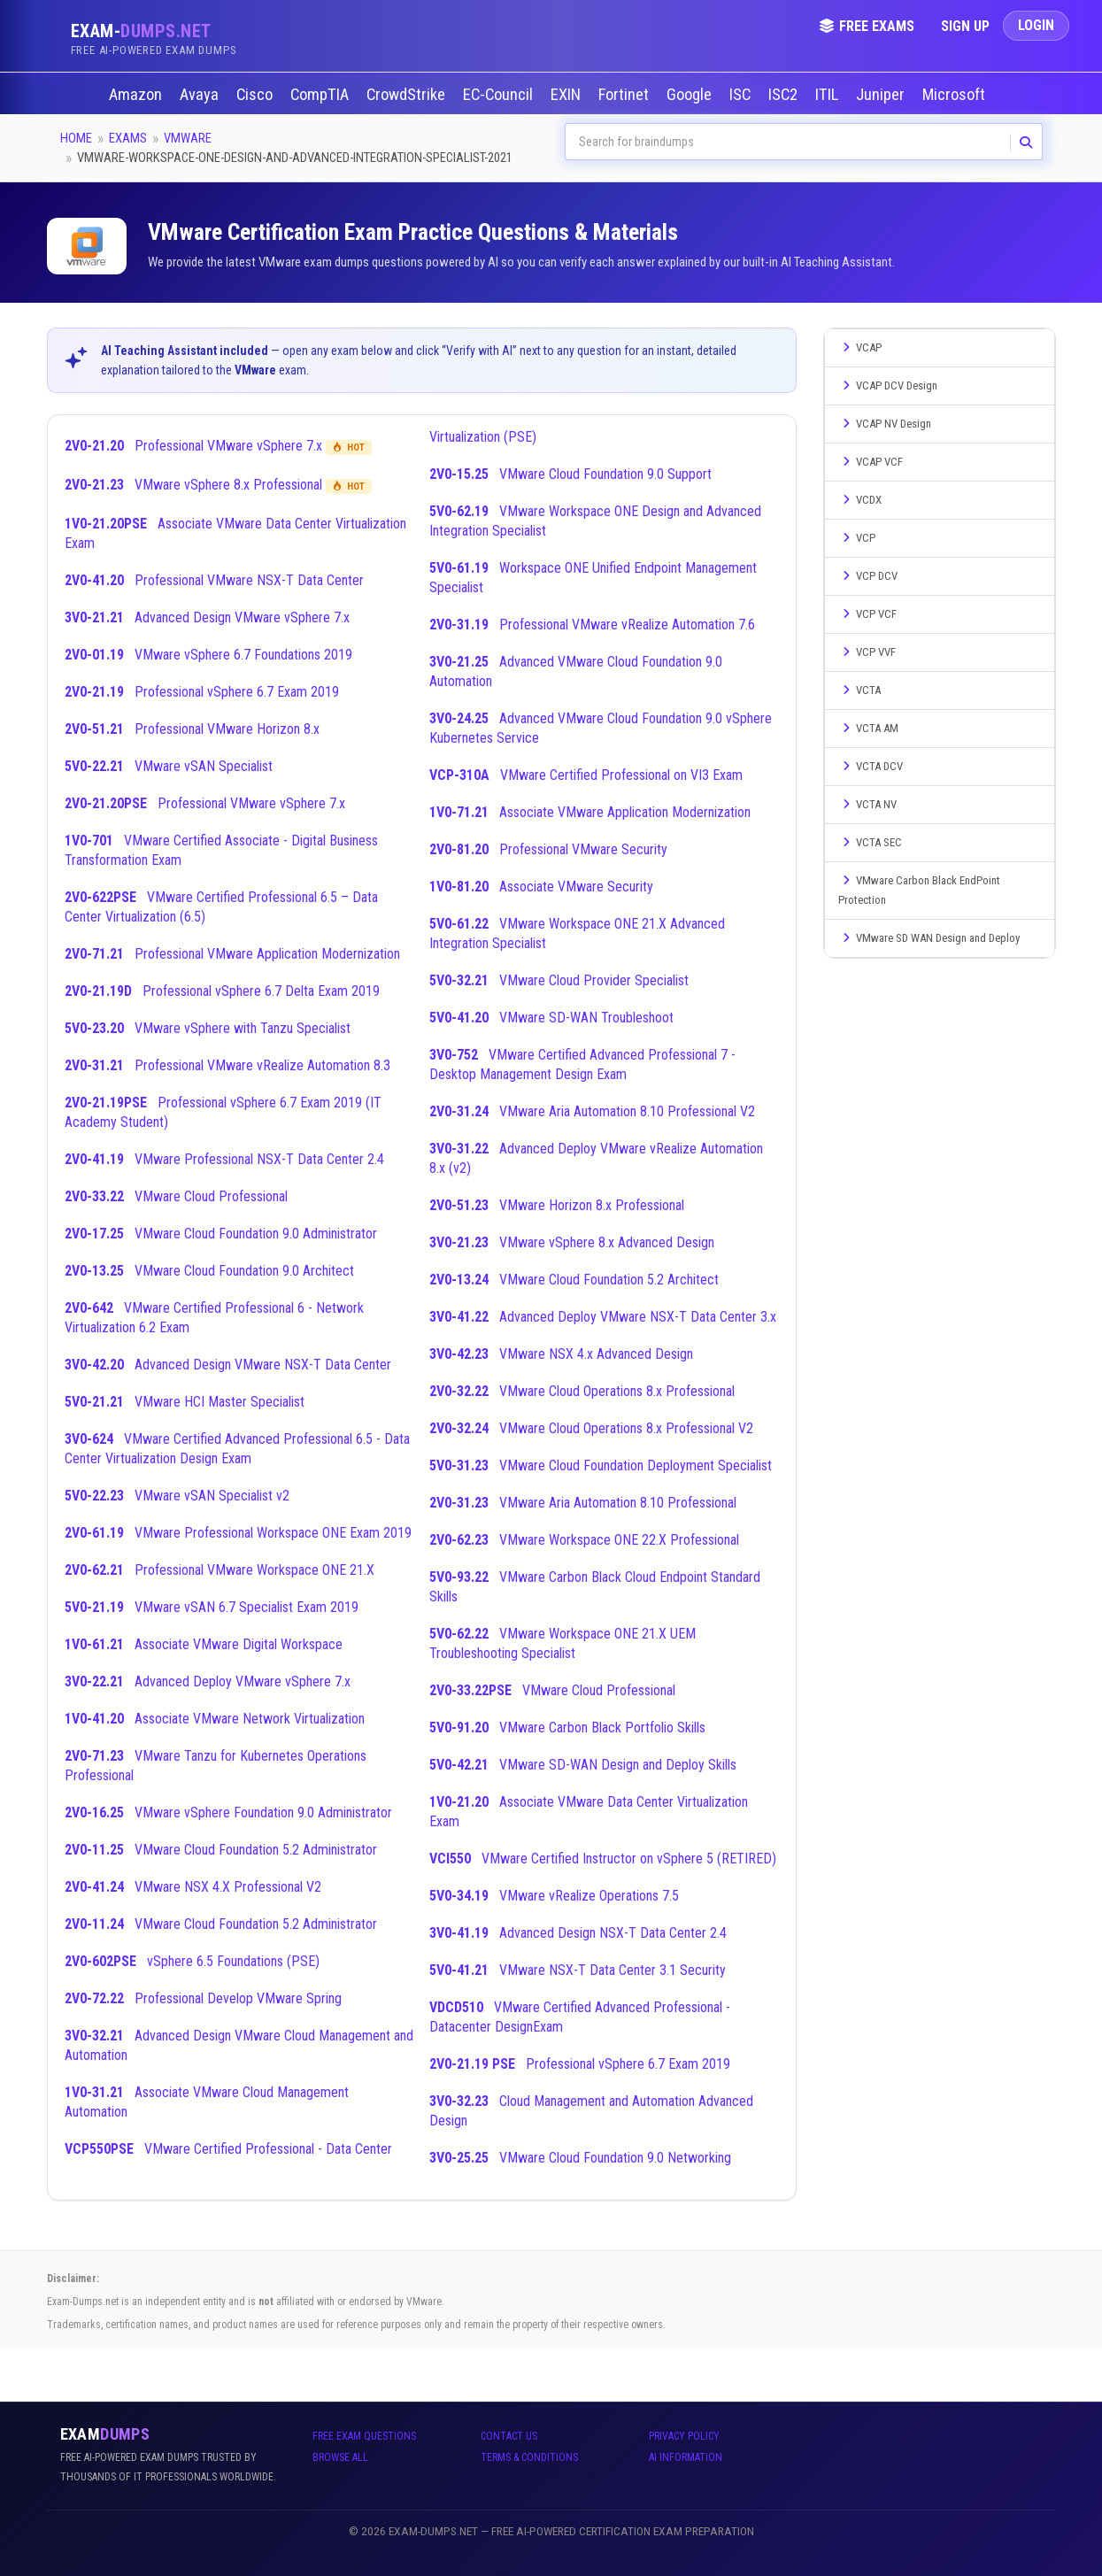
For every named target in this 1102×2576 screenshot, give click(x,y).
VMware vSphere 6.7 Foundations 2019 (208, 654)
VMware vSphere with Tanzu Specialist (208, 1028)
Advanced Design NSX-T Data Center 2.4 (578, 1932)
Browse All (340, 2457)
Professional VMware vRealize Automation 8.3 (227, 1065)
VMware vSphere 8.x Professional (218, 484)
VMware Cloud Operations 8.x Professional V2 (591, 1428)
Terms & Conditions (529, 2457)
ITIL (828, 94)
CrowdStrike (407, 94)
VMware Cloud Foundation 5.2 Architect (574, 1279)
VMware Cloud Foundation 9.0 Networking (580, 2157)
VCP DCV (868, 575)
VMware (188, 138)
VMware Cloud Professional (176, 1196)
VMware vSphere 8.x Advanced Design (571, 1242)
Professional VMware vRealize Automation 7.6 (592, 624)
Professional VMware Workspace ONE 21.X (219, 1570)
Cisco (256, 94)
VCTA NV (867, 804)
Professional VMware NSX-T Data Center (214, 580)
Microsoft (955, 94)
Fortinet (625, 94)
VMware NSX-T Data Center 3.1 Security (577, 1970)
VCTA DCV (870, 766)
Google (691, 94)
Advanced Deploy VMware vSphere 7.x (208, 1681)
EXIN (567, 94)
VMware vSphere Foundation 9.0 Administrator (228, 1812)
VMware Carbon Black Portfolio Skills (567, 1727)
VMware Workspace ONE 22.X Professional (584, 1539)
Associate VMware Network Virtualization (215, 1718)
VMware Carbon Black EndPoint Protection (919, 890)
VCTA (859, 690)
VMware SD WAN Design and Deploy (929, 938)
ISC (741, 94)
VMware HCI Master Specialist (184, 1401)
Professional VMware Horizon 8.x (192, 729)
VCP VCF (867, 614)
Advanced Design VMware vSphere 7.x (207, 617)
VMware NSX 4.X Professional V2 (193, 1886)
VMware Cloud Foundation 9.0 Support (570, 474)
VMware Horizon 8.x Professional (556, 1205)
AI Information (685, 2457)
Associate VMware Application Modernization (590, 812)
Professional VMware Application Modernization (232, 953)
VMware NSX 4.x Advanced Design (561, 1354)
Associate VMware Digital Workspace (204, 1644)
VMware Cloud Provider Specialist (559, 980)
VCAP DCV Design (887, 385)
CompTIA (321, 94)
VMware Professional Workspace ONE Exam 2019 (238, 1532)
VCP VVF (867, 652)
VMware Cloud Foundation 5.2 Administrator (221, 1849)
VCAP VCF (870, 461)
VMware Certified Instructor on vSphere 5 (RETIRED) (602, 1858)
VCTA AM (868, 728)
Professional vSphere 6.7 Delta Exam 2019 (222, 991)
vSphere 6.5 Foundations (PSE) (192, 1961)
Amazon (137, 94)
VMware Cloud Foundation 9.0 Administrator (221, 1233)
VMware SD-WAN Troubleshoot (551, 1017)
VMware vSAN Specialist (169, 766)
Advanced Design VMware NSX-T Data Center (228, 1364)
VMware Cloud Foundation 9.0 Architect (209, 1270)
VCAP (860, 347)
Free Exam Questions (364, 2436)
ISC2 (784, 94)
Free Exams (866, 26)
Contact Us (509, 2436)
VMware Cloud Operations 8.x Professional (582, 1391)
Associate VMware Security (541, 886)
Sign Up (965, 26)
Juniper (882, 94)
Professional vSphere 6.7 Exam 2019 (202, 691)
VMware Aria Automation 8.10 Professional (582, 1502)
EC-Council (499, 94)
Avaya (201, 94)
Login (1036, 25)
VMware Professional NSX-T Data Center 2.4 (224, 1159)
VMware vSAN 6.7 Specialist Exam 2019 (211, 1607)
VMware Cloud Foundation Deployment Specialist (600, 1465)
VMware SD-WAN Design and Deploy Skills (582, 1764)
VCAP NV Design (884, 423)
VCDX (860, 499)
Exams (128, 138)
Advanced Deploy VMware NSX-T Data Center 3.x (602, 1316)
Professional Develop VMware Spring (203, 1998)
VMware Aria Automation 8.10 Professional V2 (592, 1111)
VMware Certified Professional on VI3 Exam (586, 775)
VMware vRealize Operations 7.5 (554, 1895)
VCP (856, 537)
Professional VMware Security (548, 849)
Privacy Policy (684, 2436)
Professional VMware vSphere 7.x (218, 445)
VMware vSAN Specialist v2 (177, 1495)
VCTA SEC (870, 842)
